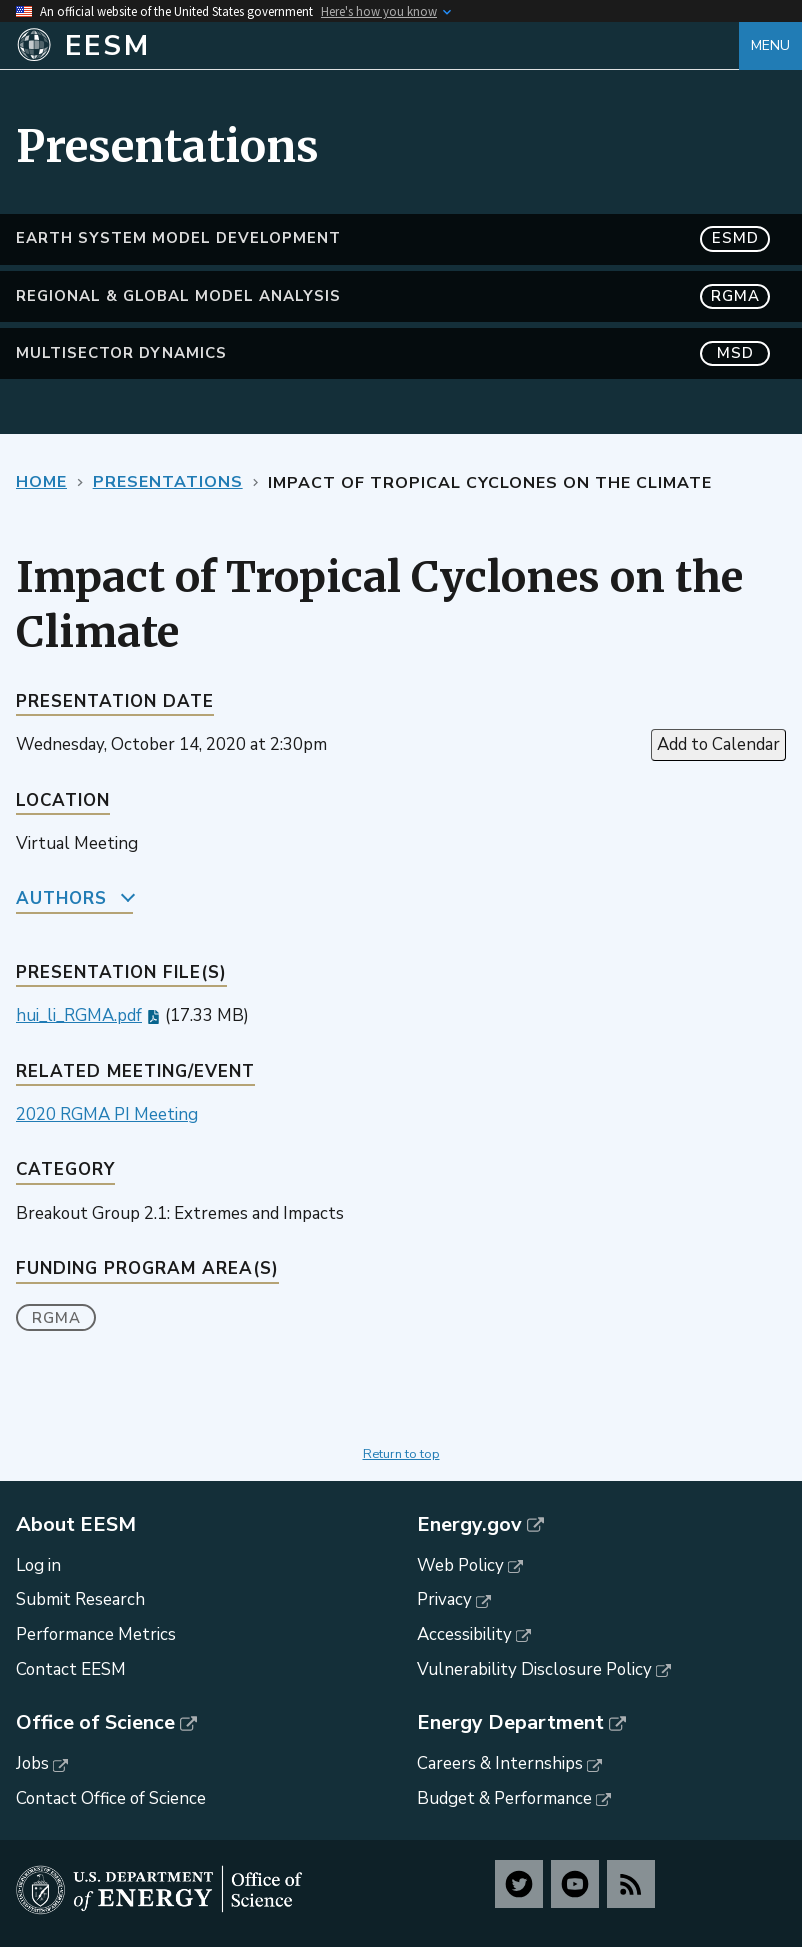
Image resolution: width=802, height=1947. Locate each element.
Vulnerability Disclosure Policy (534, 1669)
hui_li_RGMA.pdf (79, 1015)
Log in (38, 1565)
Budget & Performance (504, 1798)
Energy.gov (469, 1525)
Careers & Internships (500, 1763)
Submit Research (80, 1599)
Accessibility (464, 1634)
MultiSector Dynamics (393, 353)
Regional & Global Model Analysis (393, 296)
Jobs (32, 1763)
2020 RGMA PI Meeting (107, 1114)
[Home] (377, 46)
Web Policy (460, 1565)
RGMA (56, 1318)
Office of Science (95, 1723)
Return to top (401, 1454)
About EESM (76, 1525)
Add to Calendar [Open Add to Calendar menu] (718, 744)
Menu (770, 45)
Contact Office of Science (111, 1798)
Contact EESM (71, 1669)
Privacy (444, 1599)
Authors (61, 898)
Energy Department (510, 1723)
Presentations (168, 482)
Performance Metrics (96, 1634)
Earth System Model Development (393, 238)
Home (41, 482)
